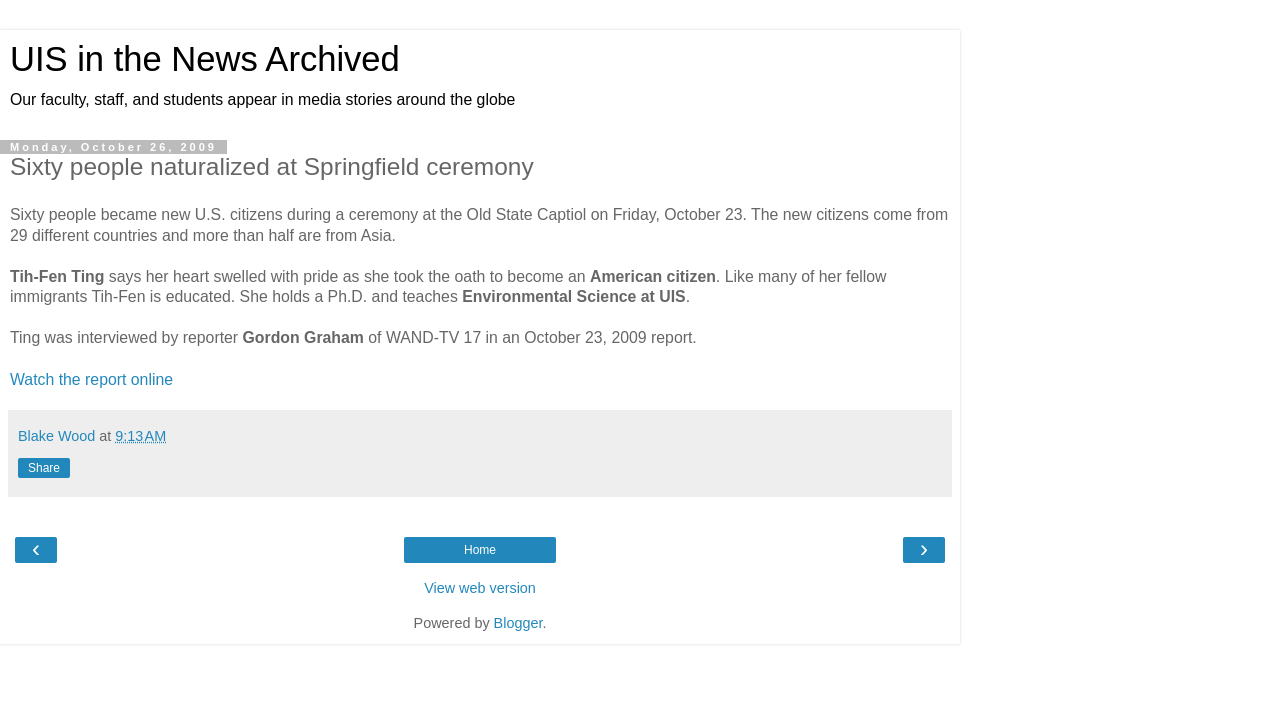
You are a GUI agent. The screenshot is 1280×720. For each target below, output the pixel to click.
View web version (480, 588)
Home (480, 550)
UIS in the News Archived (205, 59)
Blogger (518, 623)
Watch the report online (91, 379)
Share (44, 468)
